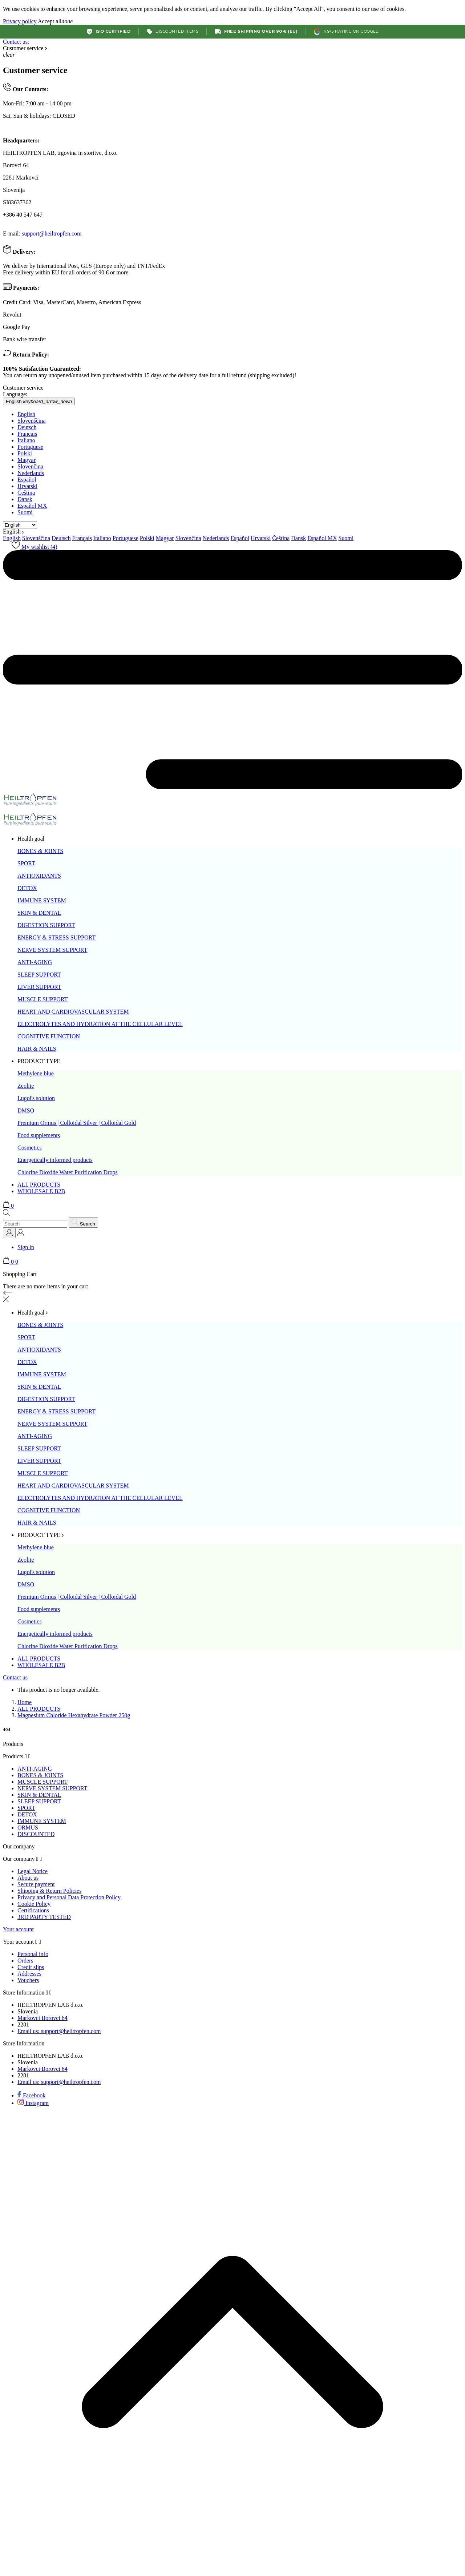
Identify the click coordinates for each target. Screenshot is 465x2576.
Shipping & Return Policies (49, 1891)
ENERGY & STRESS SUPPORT (56, 937)
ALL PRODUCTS (38, 1185)
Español (26, 479)
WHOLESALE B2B (41, 1191)
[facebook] (31, 2095)
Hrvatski (27, 486)
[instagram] (33, 2103)
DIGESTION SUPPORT (46, 925)
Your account (18, 1929)
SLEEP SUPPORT (39, 974)
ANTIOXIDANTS (39, 876)
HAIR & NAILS (36, 1049)
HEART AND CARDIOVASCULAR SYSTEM (73, 1012)
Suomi (25, 512)
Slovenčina (30, 466)
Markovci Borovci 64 (42, 2018)
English (26, 414)
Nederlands (30, 473)
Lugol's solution (36, 1098)
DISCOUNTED (35, 1834)
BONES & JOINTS (40, 851)
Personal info (32, 1954)
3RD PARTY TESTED (44, 1917)
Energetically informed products (55, 1160)
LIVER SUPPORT (39, 987)
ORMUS (27, 1827)
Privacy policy (20, 21)
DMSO (25, 1110)
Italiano (26, 440)
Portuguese (30, 447)
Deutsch (26, 427)
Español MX (32, 506)
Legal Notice (32, 1871)
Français (27, 434)
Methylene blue (35, 1073)
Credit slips (30, 1967)
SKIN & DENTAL (39, 913)
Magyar (26, 460)
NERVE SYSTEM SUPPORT (52, 950)
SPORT (26, 863)
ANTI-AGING (34, 962)
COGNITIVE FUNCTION (48, 1036)
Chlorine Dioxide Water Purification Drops (67, 1172)
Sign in (25, 1247)
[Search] (35, 1224)
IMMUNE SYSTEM (41, 900)
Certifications (33, 1910)
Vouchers (28, 1980)
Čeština (26, 493)
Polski (24, 453)
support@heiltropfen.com (51, 233)
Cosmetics (29, 1147)
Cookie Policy (33, 1904)
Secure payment (36, 1884)
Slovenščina (31, 421)
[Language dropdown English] (39, 401)
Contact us (15, 1677)
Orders (25, 1960)
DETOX (27, 888)
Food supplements (38, 1135)
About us (28, 1878)
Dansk (24, 499)
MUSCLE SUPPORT (42, 999)
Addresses (29, 1974)
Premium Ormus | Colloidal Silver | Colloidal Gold (76, 1123)
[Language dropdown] (9, 1233)
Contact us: (16, 42)
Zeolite (25, 1086)
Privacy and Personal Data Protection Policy (69, 1897)
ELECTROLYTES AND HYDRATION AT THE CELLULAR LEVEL (100, 1024)
